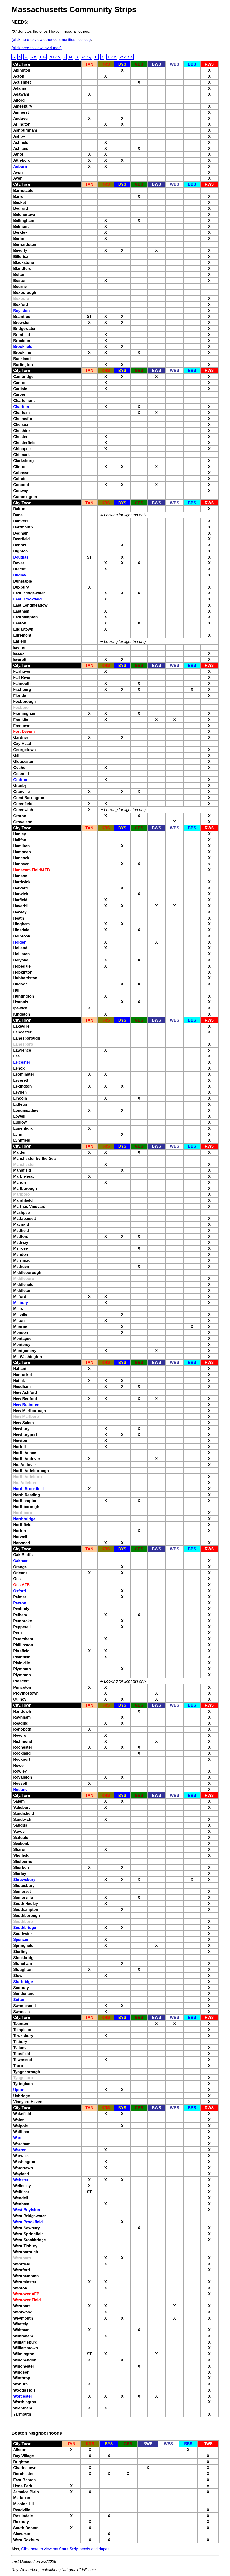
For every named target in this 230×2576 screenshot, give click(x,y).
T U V (111, 57)
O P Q (87, 57)
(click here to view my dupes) (36, 48)
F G (43, 57)
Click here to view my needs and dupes (65, 2549)
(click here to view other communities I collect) (51, 40)
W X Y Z (126, 57)
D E (33, 57)
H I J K (55, 57)
